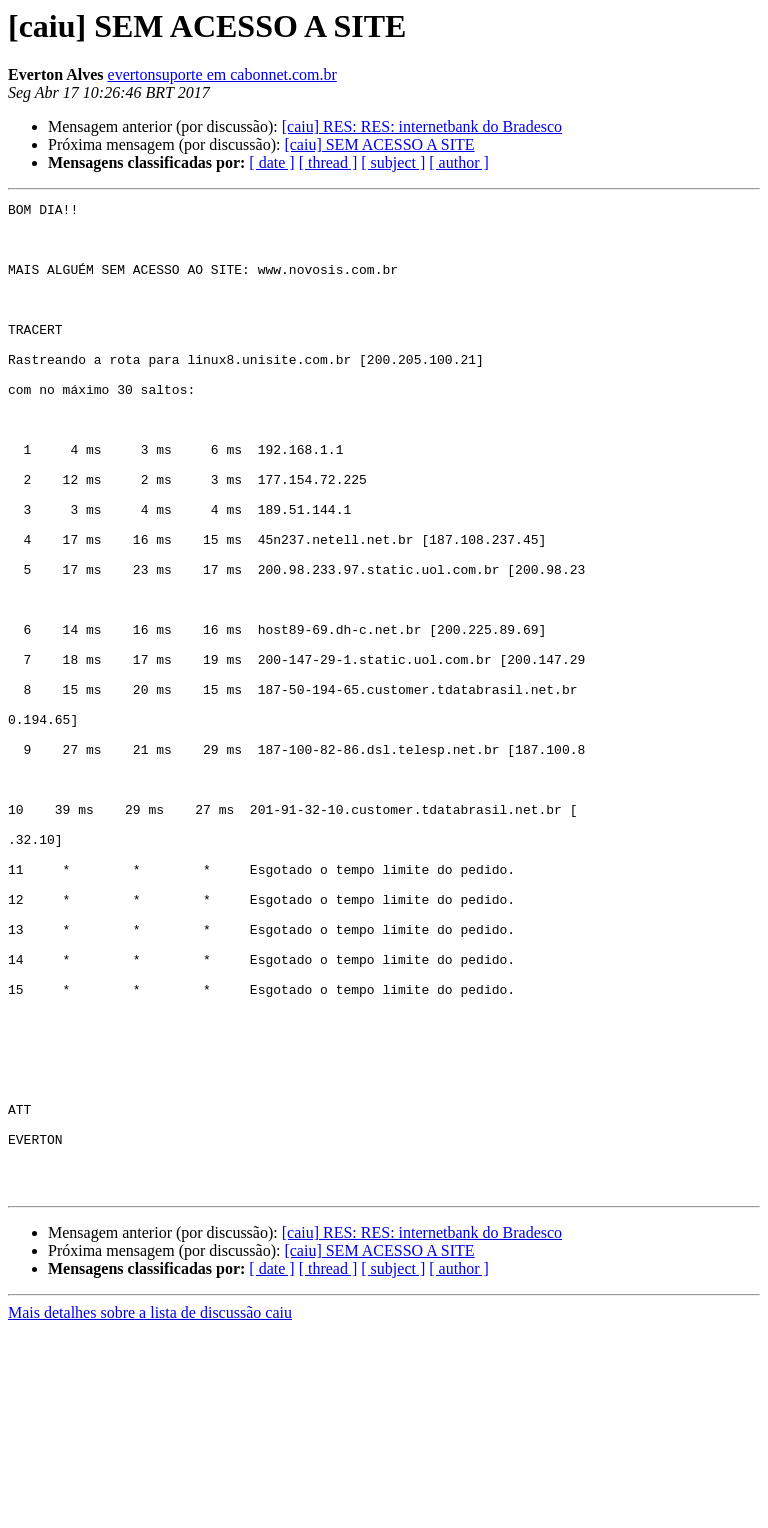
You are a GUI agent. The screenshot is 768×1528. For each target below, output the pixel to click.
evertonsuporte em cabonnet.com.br (222, 74)
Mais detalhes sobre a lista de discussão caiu (150, 1510)
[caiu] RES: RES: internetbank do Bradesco (422, 126)
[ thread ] (328, 162)
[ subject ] (393, 162)
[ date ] (271, 162)
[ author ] (459, 162)
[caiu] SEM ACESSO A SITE (379, 144)
